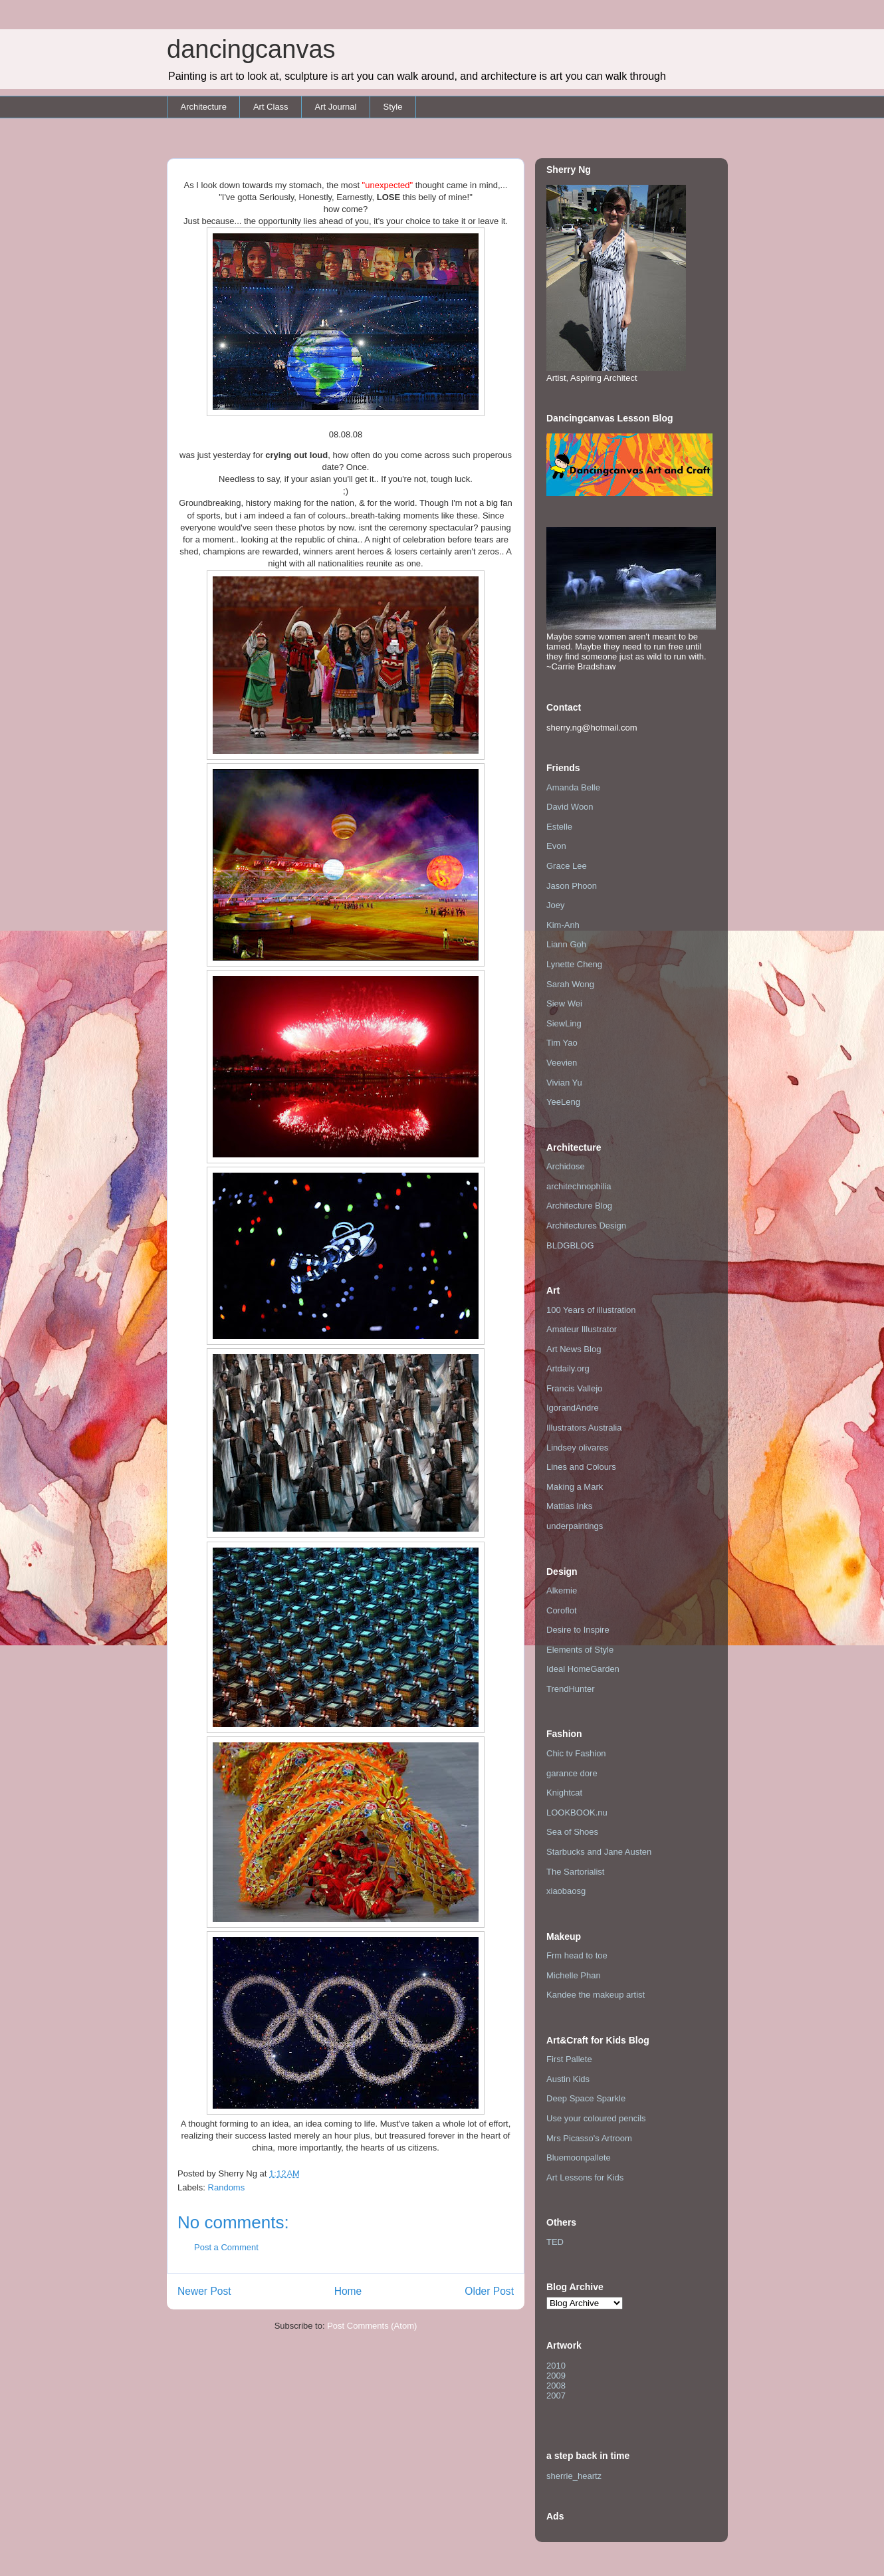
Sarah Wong (570, 984)
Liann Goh (566, 944)
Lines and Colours (581, 1467)
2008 (556, 2386)
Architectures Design (586, 1225)
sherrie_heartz (574, 2476)
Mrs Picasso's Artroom (589, 2138)
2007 (556, 2395)
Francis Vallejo (574, 1388)
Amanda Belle (573, 787)
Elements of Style (579, 1650)
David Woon (570, 807)
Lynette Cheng (574, 964)
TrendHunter (570, 1689)
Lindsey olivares (577, 1448)
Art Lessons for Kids (584, 2177)
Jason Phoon (571, 886)
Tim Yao (562, 1043)
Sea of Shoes (572, 1832)
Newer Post (204, 2291)
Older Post (489, 2291)
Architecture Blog (579, 1206)
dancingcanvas (251, 49)
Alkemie (561, 1590)
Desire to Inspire (577, 1630)
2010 (556, 2366)
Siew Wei (564, 1003)
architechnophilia (578, 1186)
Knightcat (564, 1793)
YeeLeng (563, 1102)
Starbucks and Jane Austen (598, 1852)
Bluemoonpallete (578, 2158)
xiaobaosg (566, 1891)
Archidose (565, 1166)
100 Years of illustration (590, 1310)
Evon (556, 846)
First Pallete (569, 2059)
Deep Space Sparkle (585, 2098)
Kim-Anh (563, 925)
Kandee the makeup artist (595, 1995)
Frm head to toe (577, 1955)
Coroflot (561, 1610)
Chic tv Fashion (576, 1753)
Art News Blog (573, 1349)
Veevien (561, 1063)
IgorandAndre (572, 1408)
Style (392, 107)
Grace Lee (566, 866)
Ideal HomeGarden (582, 1669)
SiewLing (564, 1023)
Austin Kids (568, 2079)
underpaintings (574, 1526)
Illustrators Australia (583, 1428)
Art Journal (336, 107)
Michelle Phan (573, 1975)
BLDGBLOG (570, 1245)
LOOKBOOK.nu (577, 1812)
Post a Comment (226, 2247)
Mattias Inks (569, 1506)
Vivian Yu (564, 1083)
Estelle (559, 827)
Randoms (226, 2187)
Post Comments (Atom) (372, 2326)
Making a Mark (574, 1487)
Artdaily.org (568, 1368)
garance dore (572, 1773)
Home (348, 2291)
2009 (556, 2376)
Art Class (270, 107)
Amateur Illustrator (581, 1329)
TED (555, 2242)
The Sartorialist (575, 1872)
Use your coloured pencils (596, 2118)
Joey (555, 905)
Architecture (204, 107)
